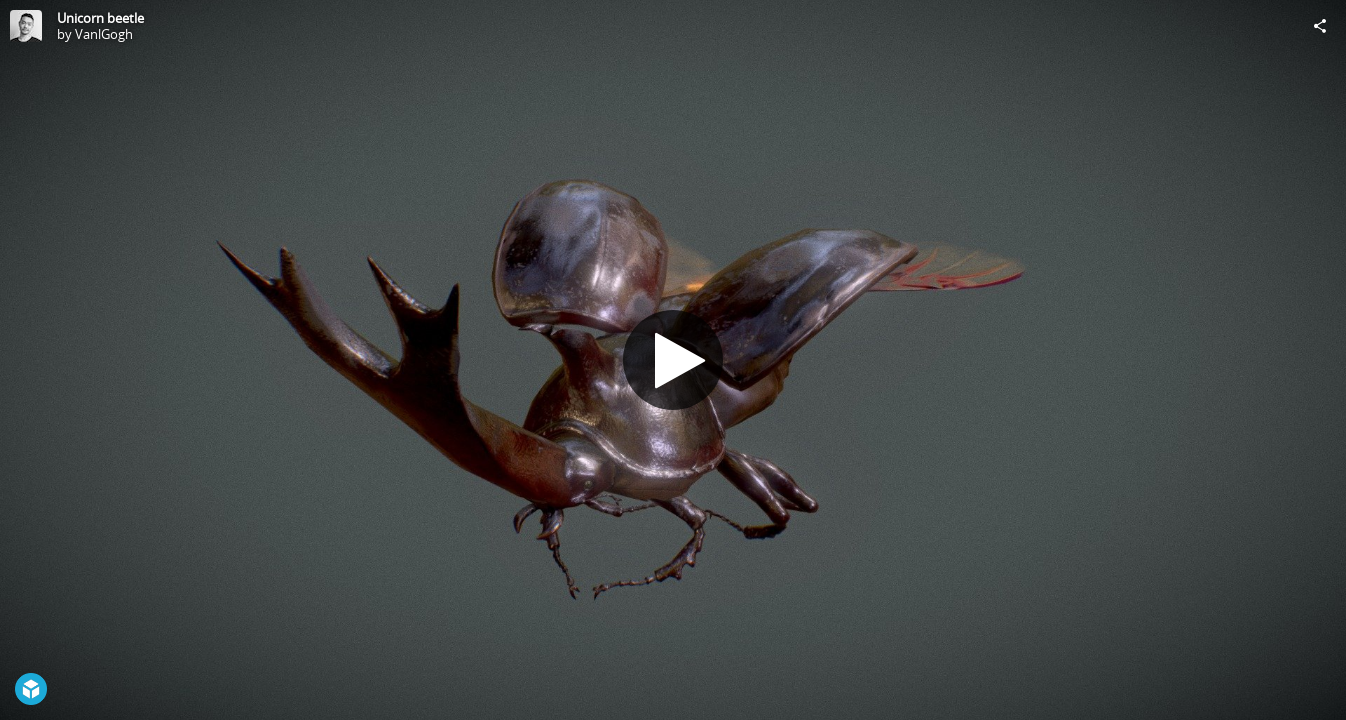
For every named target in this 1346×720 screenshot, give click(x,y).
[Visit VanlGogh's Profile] (26, 26)
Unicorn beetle (100, 18)
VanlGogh (104, 34)
